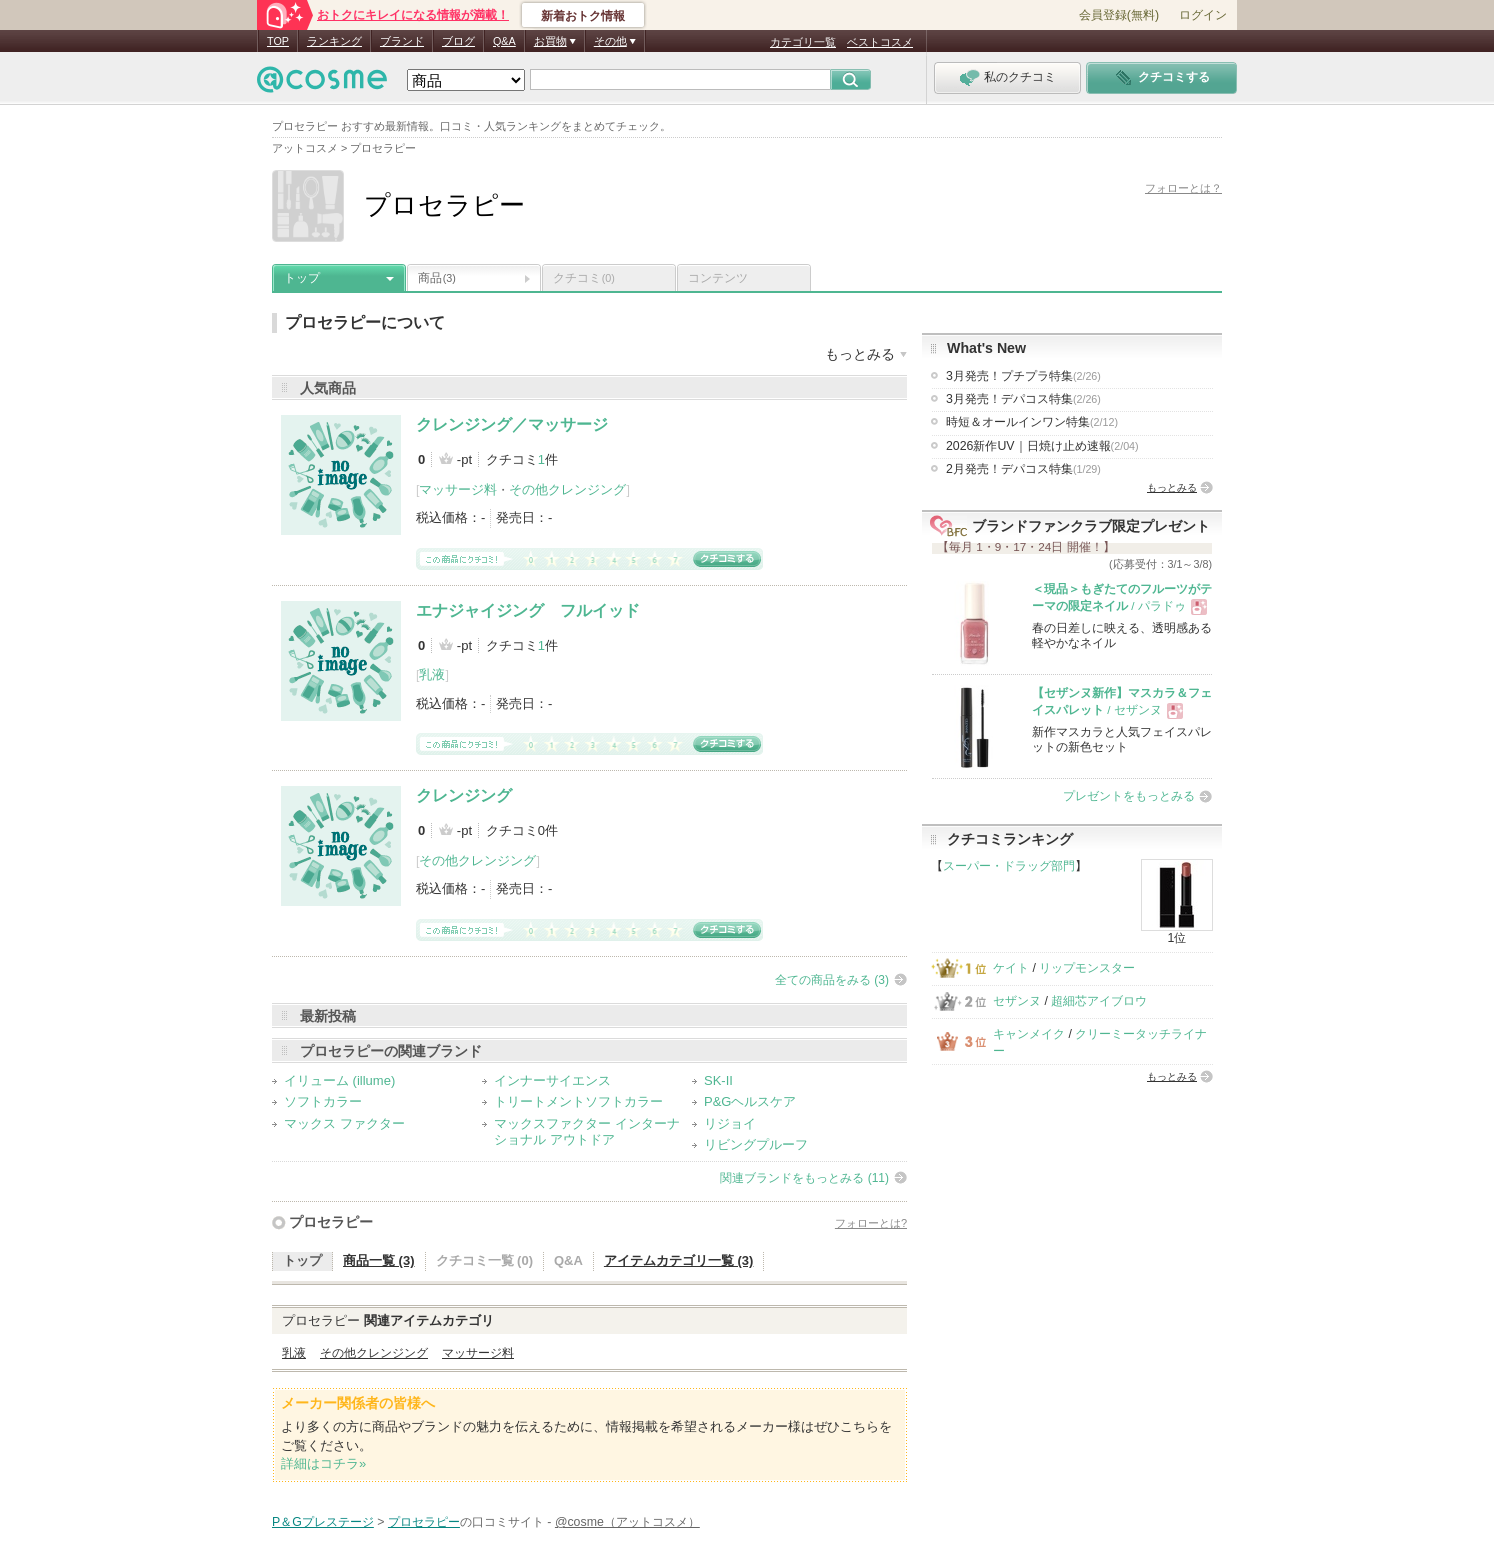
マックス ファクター (344, 1123)
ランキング (334, 41)
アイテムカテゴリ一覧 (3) (679, 1260)
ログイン (1203, 15)
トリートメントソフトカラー (578, 1101)
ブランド (402, 41)
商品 (437, 278)
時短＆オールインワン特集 (1032, 422)
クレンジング (464, 795)
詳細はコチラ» (323, 1463)
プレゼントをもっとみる (1129, 796)
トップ (302, 278)
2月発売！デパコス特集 (1023, 469)
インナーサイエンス (552, 1080)
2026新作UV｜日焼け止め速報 (1042, 446)
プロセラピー (331, 1222)
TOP (278, 41)
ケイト (1011, 968)
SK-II (718, 1080)
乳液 (432, 674)
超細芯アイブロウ (1099, 1001)
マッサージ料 (458, 489)
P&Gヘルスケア (750, 1101)
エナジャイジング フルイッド (528, 610)
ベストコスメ (880, 42)
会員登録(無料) (1119, 15)
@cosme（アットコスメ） (627, 1522)
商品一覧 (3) (379, 1260)
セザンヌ (1017, 1001)
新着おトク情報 (583, 16)
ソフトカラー (323, 1101)
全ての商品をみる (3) (832, 980)
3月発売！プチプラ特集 (1023, 376)
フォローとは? (871, 1223)
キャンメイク (1029, 1034)
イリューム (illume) (339, 1080)
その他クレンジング (567, 489)
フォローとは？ (1183, 188)
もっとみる (1172, 487)
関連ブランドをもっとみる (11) (804, 1178)
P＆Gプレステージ (323, 1522)
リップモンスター (1087, 968)
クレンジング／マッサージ (512, 424)
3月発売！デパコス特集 (1023, 399)
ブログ (458, 41)
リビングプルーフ (756, 1144)
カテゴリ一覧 (803, 42)
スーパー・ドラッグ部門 (1009, 866)
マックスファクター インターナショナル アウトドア (587, 1131)
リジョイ (730, 1123)
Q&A (504, 41)
